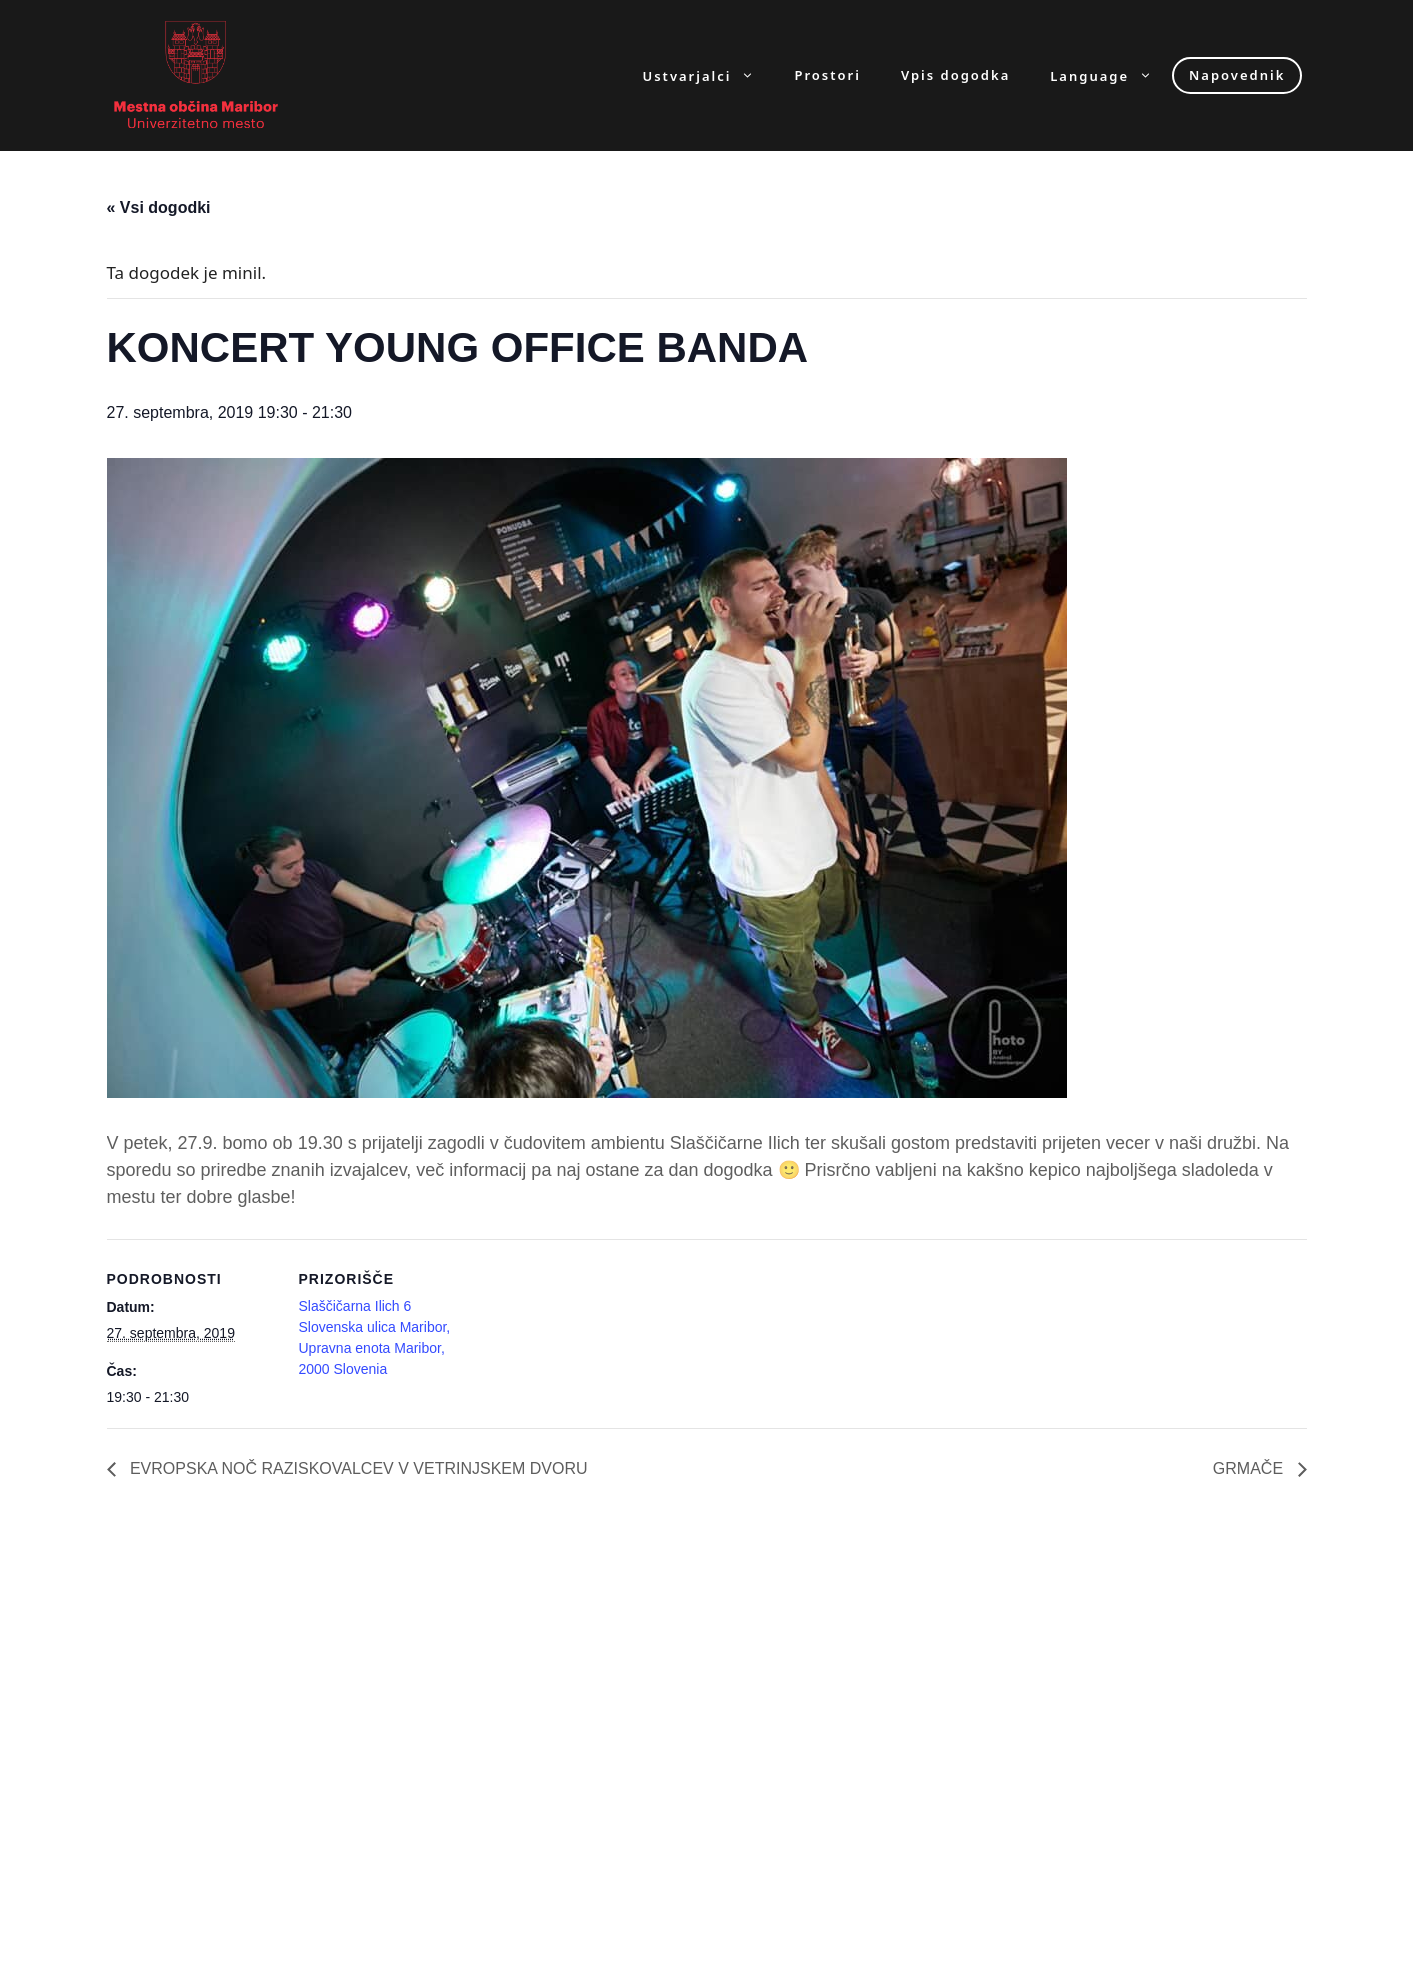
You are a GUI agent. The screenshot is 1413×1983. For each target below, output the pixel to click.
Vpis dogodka (955, 75)
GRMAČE (1250, 1468)
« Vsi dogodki (159, 207)
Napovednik (1237, 75)
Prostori (827, 75)
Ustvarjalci (709, 75)
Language (1111, 75)
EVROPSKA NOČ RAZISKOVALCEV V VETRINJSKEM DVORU (357, 1468)
